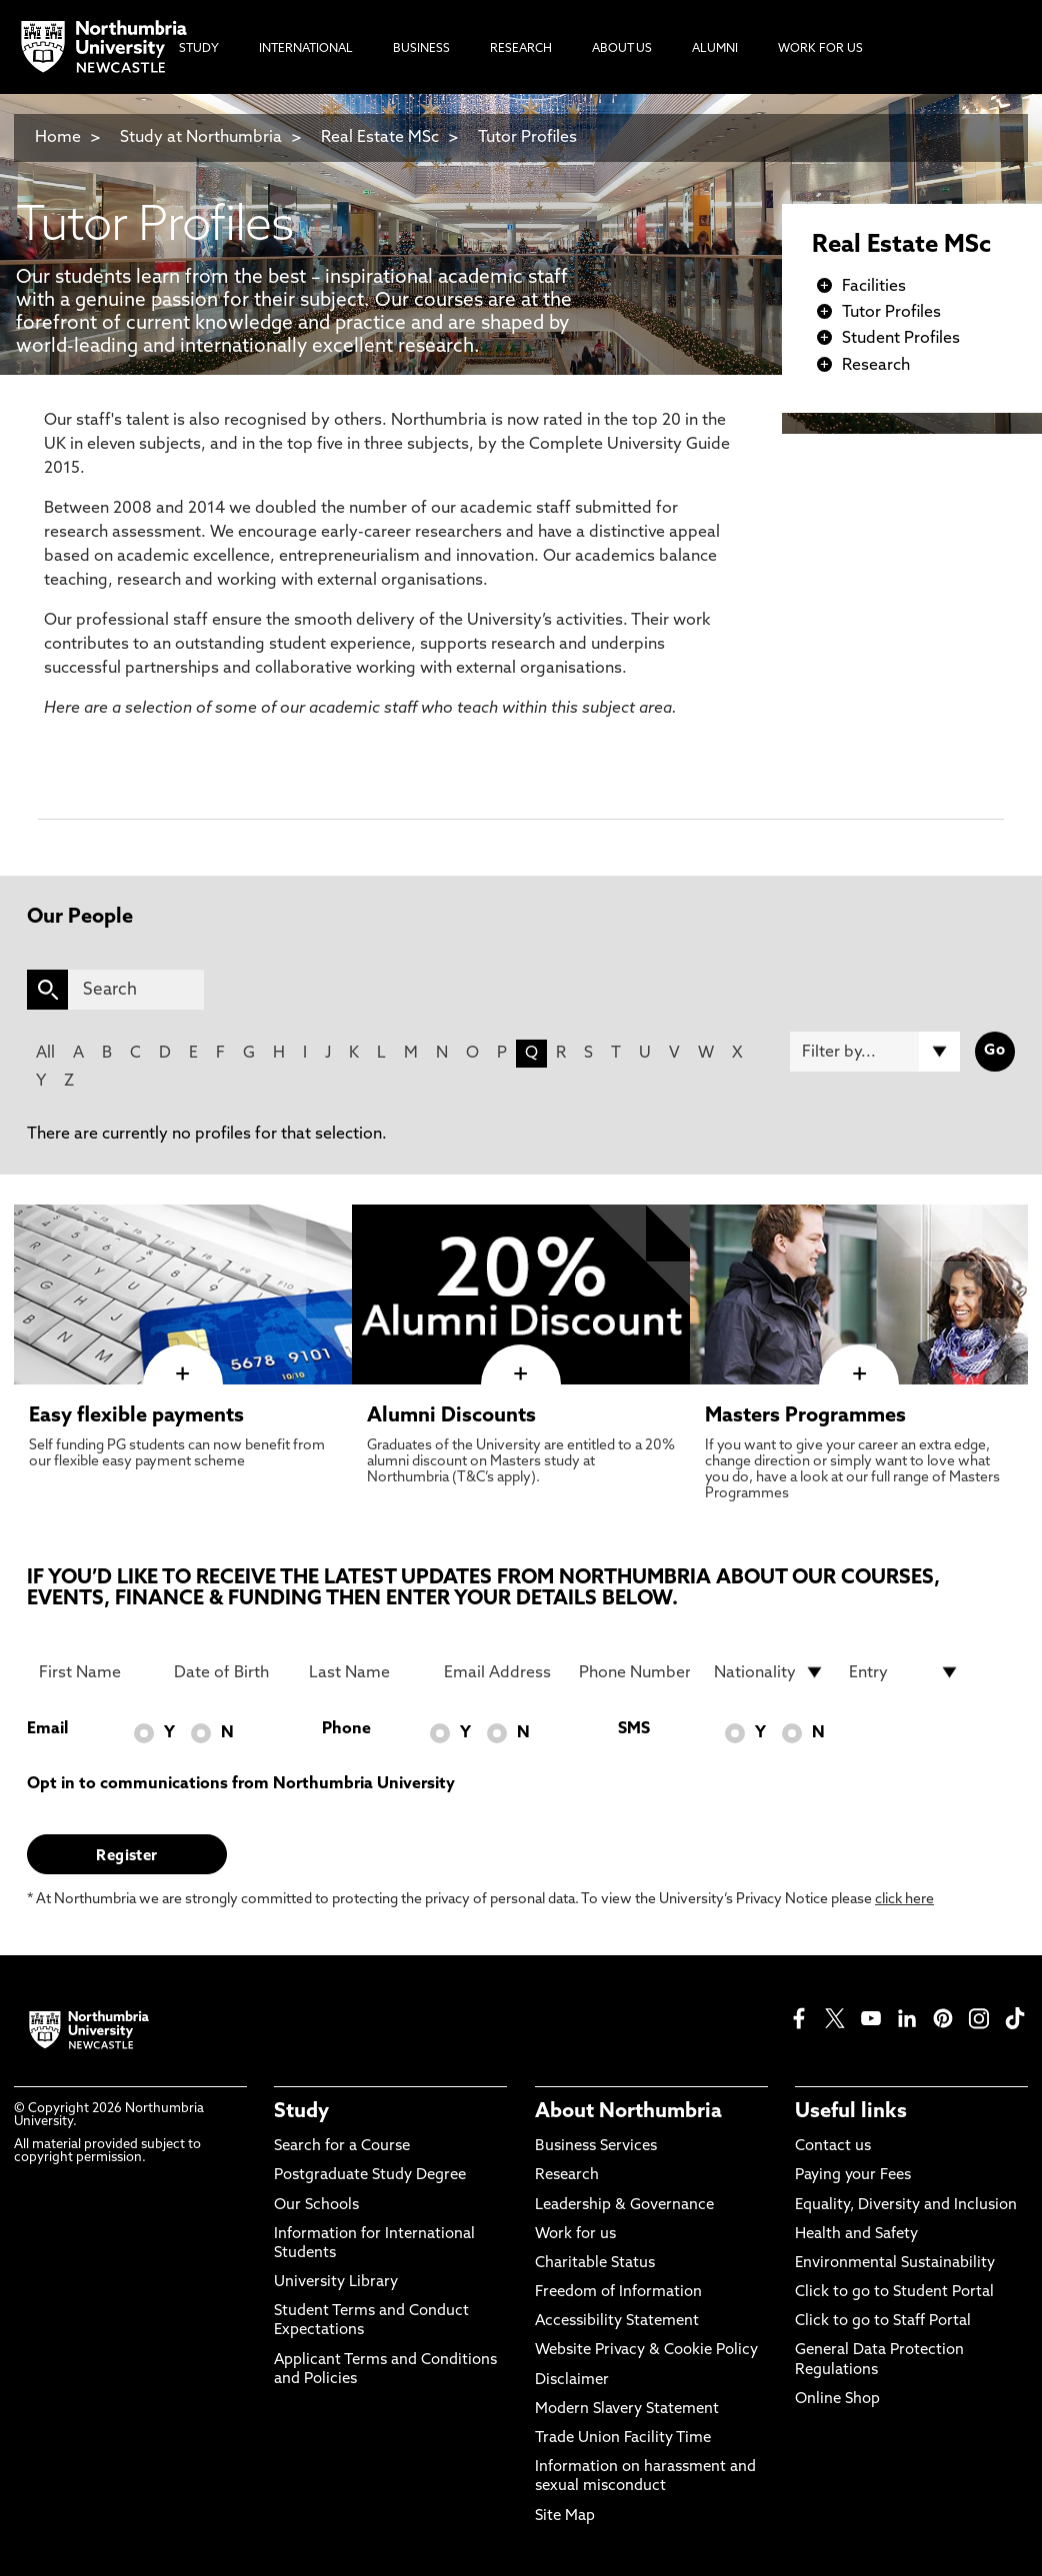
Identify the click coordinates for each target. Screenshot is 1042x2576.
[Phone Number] (634, 1672)
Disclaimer (572, 2380)
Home (58, 138)
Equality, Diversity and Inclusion (906, 2205)
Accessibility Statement (617, 2321)
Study (301, 2112)
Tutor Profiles (527, 138)
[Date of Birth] (229, 1672)
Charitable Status (595, 2263)
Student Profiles (901, 339)
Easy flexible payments (136, 1416)
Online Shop (837, 2399)
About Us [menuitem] (622, 49)
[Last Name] (364, 1672)
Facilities (874, 287)
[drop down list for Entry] (904, 1672)
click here (904, 1899)
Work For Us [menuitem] (820, 49)
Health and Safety (856, 2234)
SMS (634, 1729)
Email (47, 1729)
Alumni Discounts (451, 1416)
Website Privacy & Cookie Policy (646, 2350)
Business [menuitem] (421, 49)
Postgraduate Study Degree (370, 2175)
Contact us (833, 2146)
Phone (346, 1729)
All (45, 1054)
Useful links (851, 2112)
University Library (336, 2282)
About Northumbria (628, 2112)
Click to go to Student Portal (894, 2292)
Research (876, 366)
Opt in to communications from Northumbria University (241, 1784)
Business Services (596, 2146)
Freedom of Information (618, 2292)
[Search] (136, 990)
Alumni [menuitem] (715, 49)
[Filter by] (875, 1052)
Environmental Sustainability (895, 2263)
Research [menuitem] (521, 49)
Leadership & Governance (624, 2205)
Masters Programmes (805, 1416)
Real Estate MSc (380, 138)
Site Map (565, 2516)
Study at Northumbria (201, 138)
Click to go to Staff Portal (883, 2321)
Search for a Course (342, 2146)
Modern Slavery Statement (627, 2409)
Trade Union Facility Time (623, 2438)
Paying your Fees (853, 2175)
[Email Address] (499, 1672)
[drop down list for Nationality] (769, 1672)
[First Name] (94, 1672)
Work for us (575, 2234)
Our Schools (316, 2205)
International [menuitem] (306, 49)
